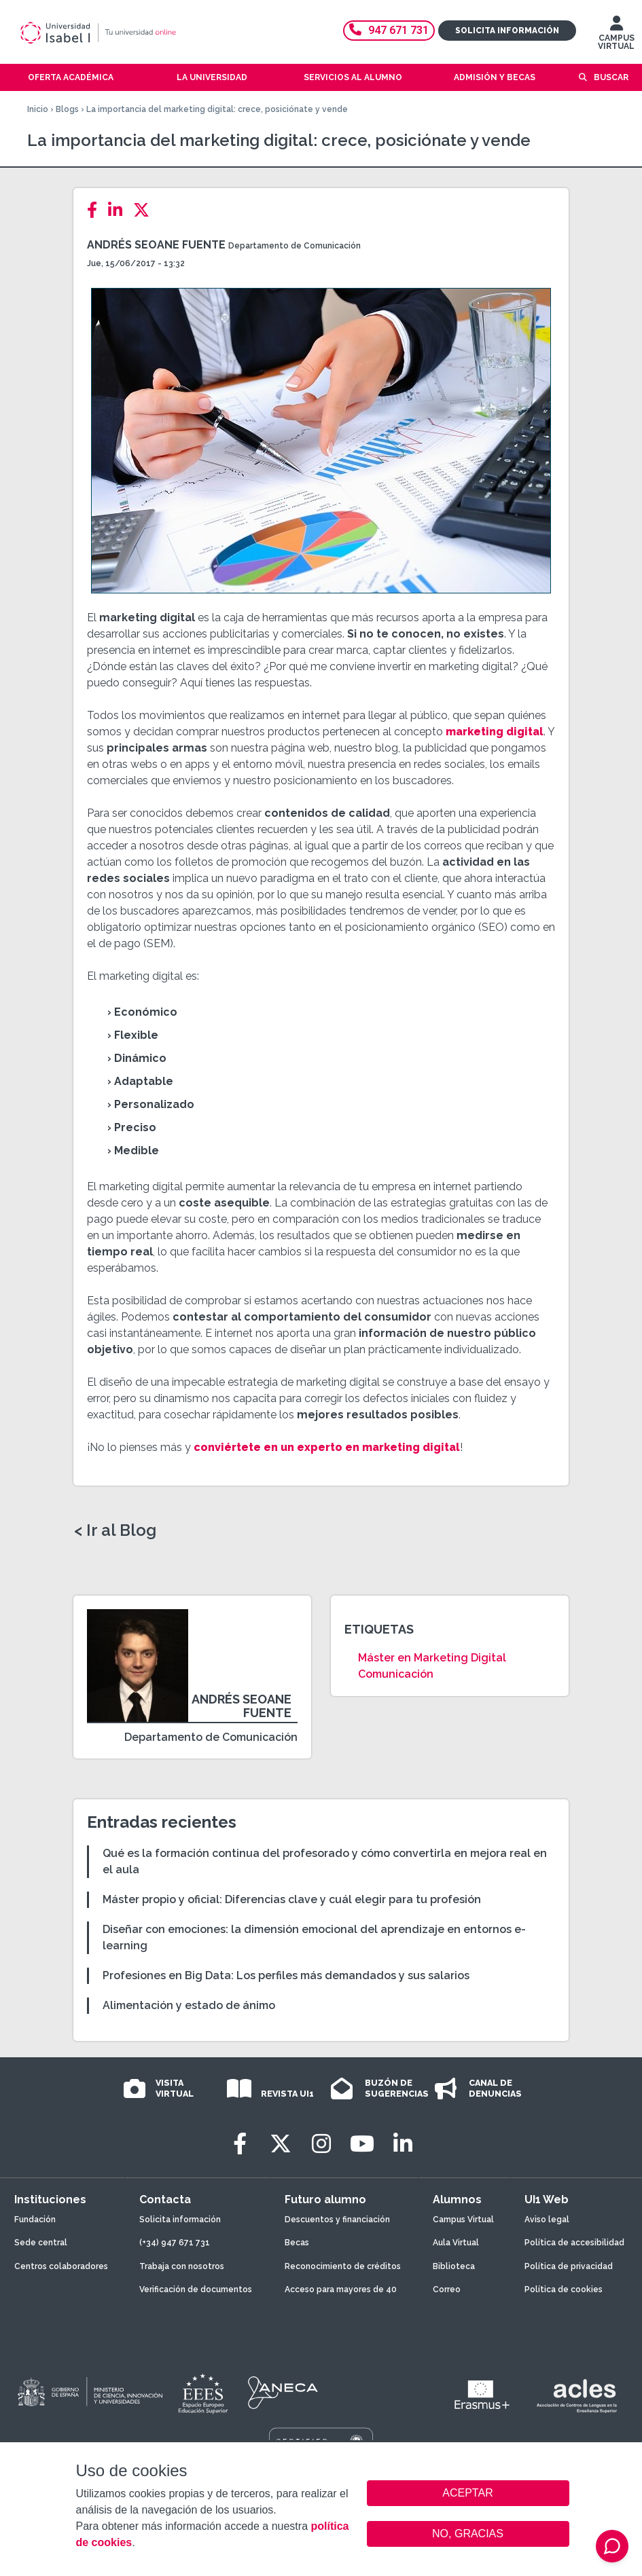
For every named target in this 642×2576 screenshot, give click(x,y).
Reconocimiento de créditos (343, 2266)
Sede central (40, 2242)
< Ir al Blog (115, 1530)
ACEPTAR (468, 2493)
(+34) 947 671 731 (174, 2242)
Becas (297, 2242)
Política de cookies (563, 2289)
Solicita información (507, 30)
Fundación (35, 2219)
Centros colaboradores (61, 2266)
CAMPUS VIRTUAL (616, 36)
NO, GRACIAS (467, 2533)
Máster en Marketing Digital (432, 1657)
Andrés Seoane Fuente (156, 244)
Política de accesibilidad (574, 2242)
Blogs (67, 109)
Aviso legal (546, 2219)
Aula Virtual (456, 2242)
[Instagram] (321, 2143)
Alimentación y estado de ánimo (189, 2005)
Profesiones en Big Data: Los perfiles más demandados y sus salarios (286, 1975)
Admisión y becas (494, 77)
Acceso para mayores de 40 (341, 2289)
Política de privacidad (568, 2266)
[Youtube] (362, 2143)
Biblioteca (454, 2266)
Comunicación (395, 1674)
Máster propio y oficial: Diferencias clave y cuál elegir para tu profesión (292, 1899)
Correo (447, 2289)
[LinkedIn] (119, 210)
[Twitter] (145, 210)
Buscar (611, 77)
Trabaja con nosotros (181, 2266)
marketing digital (494, 731)
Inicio (37, 109)
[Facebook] (96, 210)
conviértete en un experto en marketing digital (327, 1447)
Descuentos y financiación (337, 2219)
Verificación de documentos (195, 2289)
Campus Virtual (463, 2219)
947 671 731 (389, 30)
